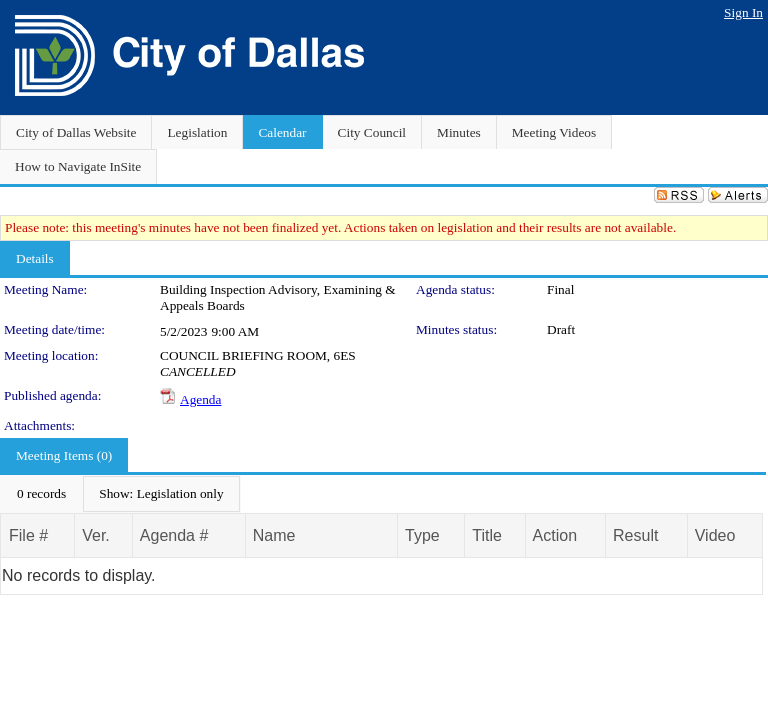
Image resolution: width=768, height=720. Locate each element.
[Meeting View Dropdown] (161, 494)
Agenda (200, 399)
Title (487, 535)
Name (274, 535)
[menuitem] (41, 494)
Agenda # (174, 535)
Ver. (96, 535)
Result (635, 535)
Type (422, 535)
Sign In (743, 12)
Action (555, 535)
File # (28, 535)
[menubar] (120, 494)
